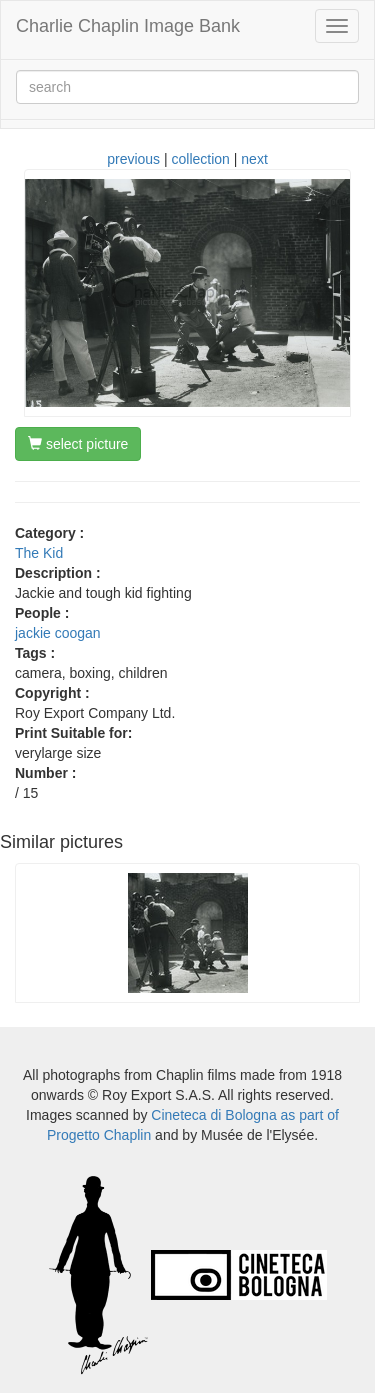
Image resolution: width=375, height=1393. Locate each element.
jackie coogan (58, 633)
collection (201, 159)
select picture (78, 444)
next (254, 159)
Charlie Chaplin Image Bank (128, 26)
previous (133, 159)
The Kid (39, 553)
